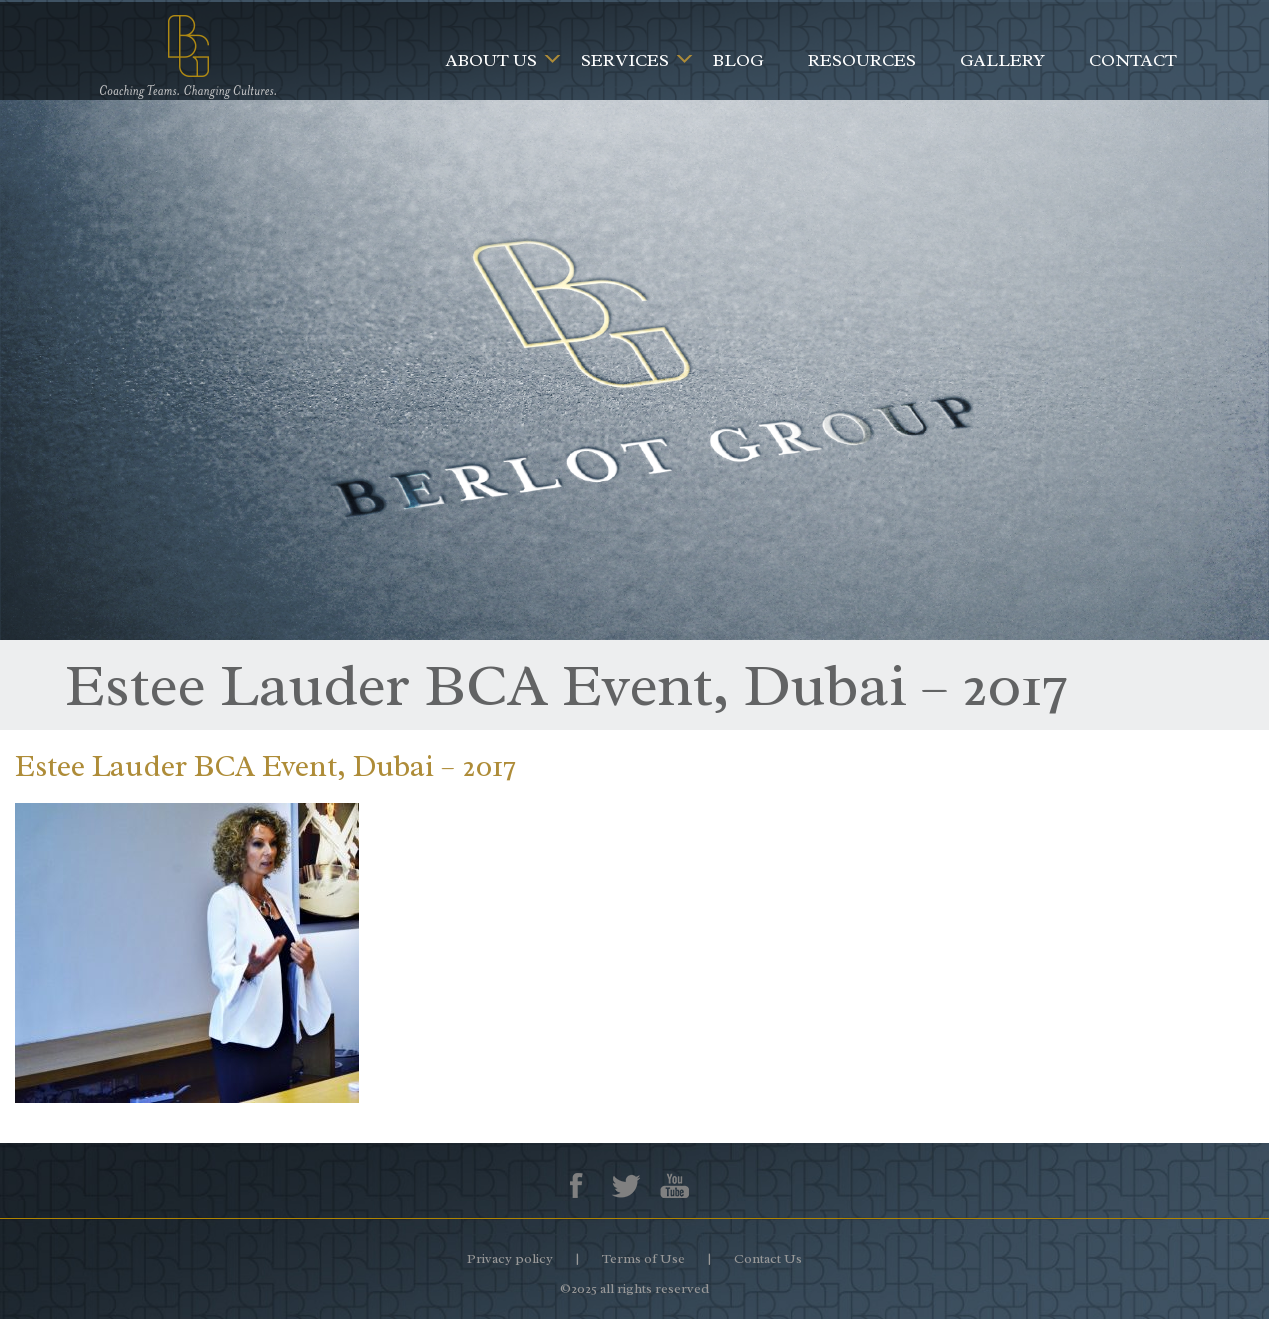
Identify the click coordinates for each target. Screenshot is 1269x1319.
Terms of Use (643, 1258)
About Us (491, 60)
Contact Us (768, 1258)
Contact (1133, 60)
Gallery (1002, 60)
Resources (862, 60)
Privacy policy (510, 1258)
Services (625, 60)
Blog (738, 60)
